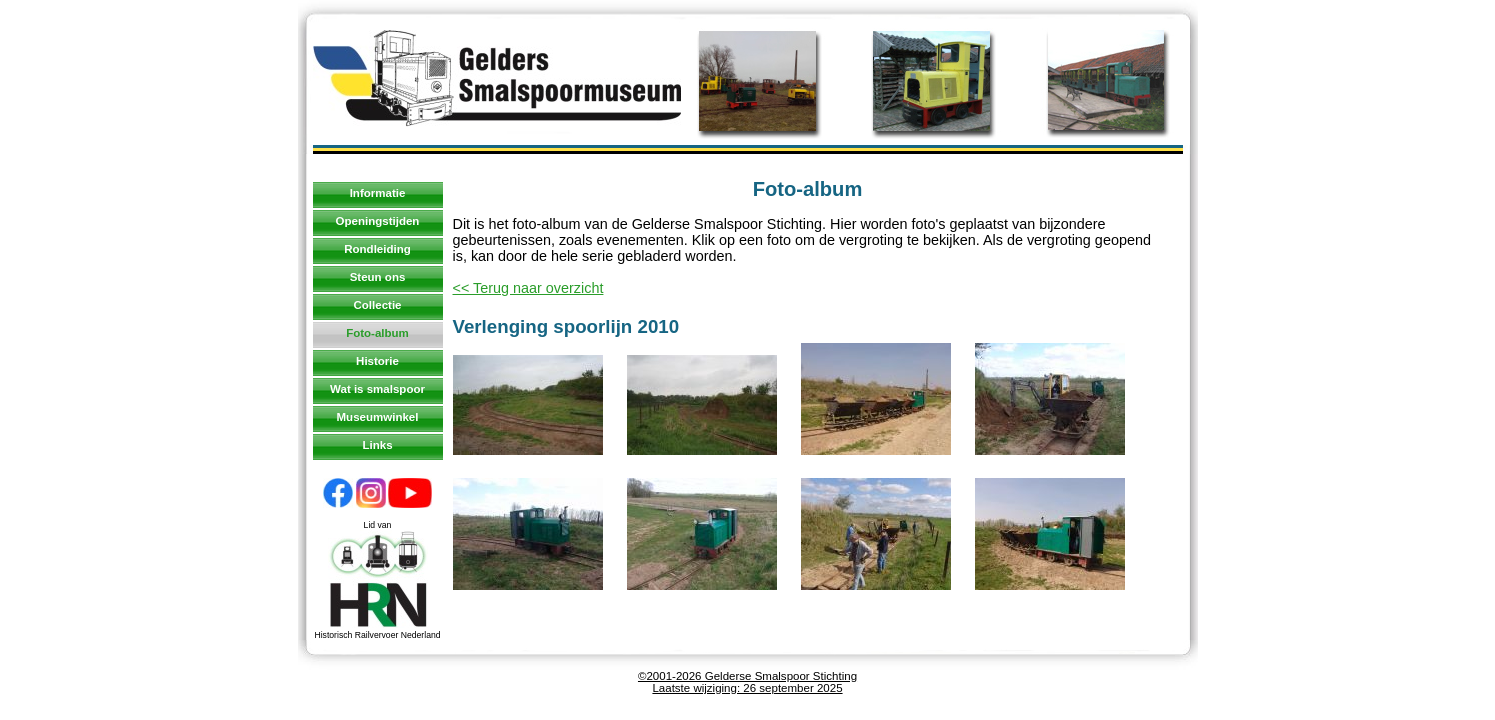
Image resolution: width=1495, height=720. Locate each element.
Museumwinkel (378, 417)
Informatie (378, 193)
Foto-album (377, 333)
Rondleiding (377, 249)
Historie (377, 361)
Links (377, 445)
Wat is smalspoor (377, 389)
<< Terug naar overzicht (528, 288)
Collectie (378, 305)
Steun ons (378, 277)
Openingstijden (378, 221)
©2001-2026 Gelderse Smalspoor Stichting (747, 676)
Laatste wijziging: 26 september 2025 (747, 688)
